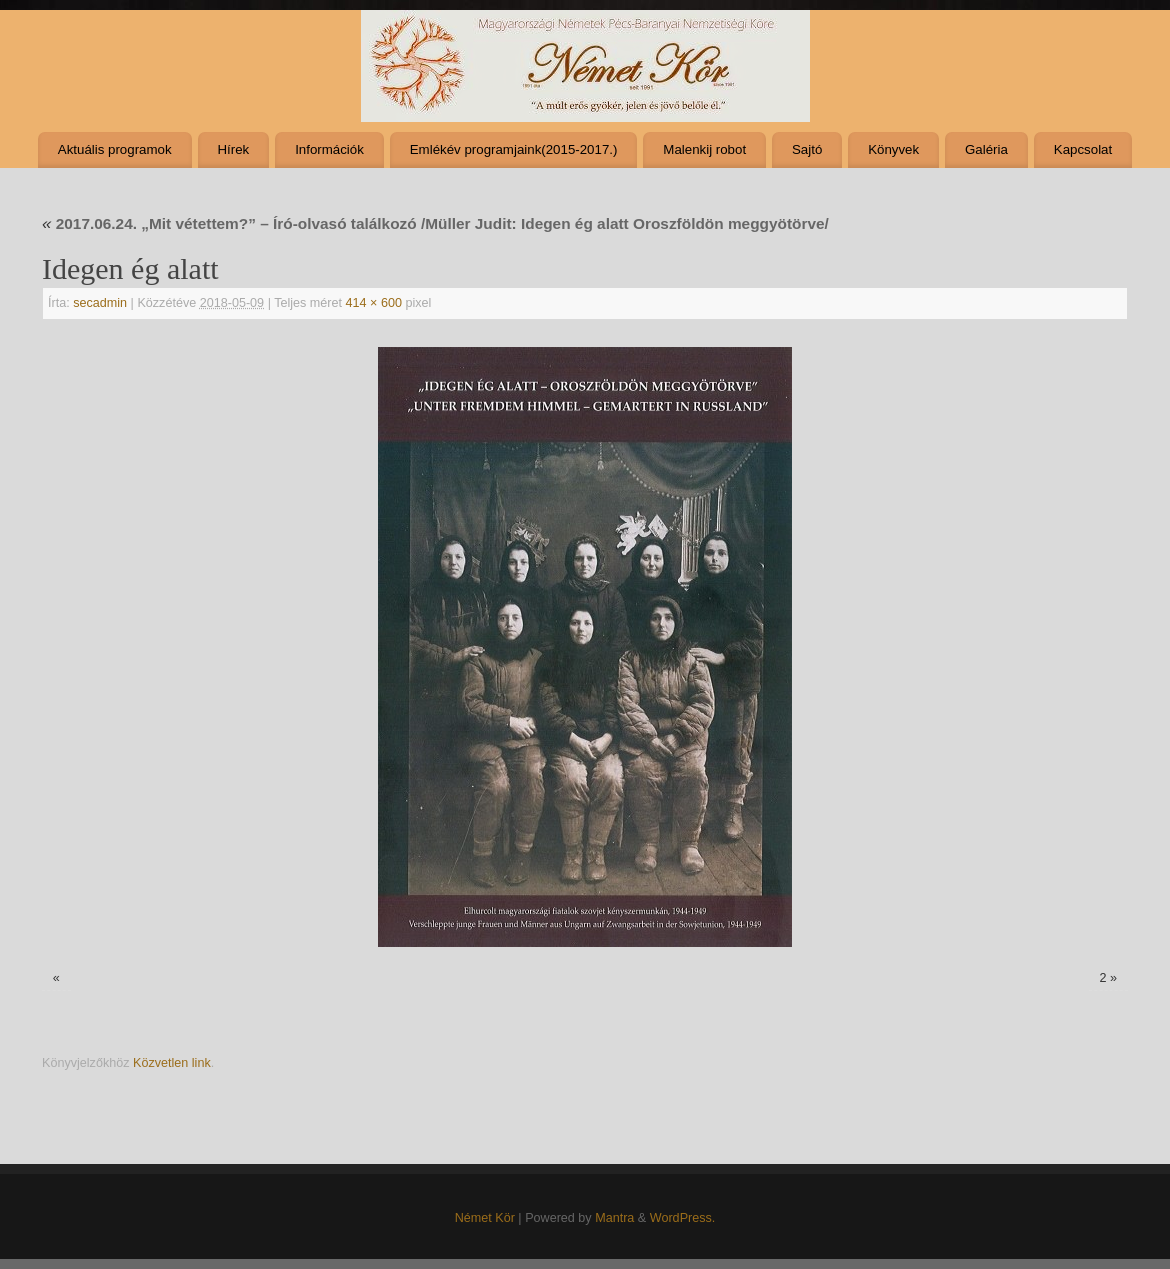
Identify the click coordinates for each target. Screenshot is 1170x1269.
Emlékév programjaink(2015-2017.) (514, 149)
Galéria (986, 149)
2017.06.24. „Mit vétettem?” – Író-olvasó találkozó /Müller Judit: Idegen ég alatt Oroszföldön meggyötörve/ (435, 223)
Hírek (233, 149)
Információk (329, 149)
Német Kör (485, 1218)
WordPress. (683, 1218)
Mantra (614, 1218)
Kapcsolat (1083, 149)
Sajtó (807, 149)
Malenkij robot (704, 149)
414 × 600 (374, 303)
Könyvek (893, 149)
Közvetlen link (172, 1063)
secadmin (100, 303)
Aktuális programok (115, 149)
